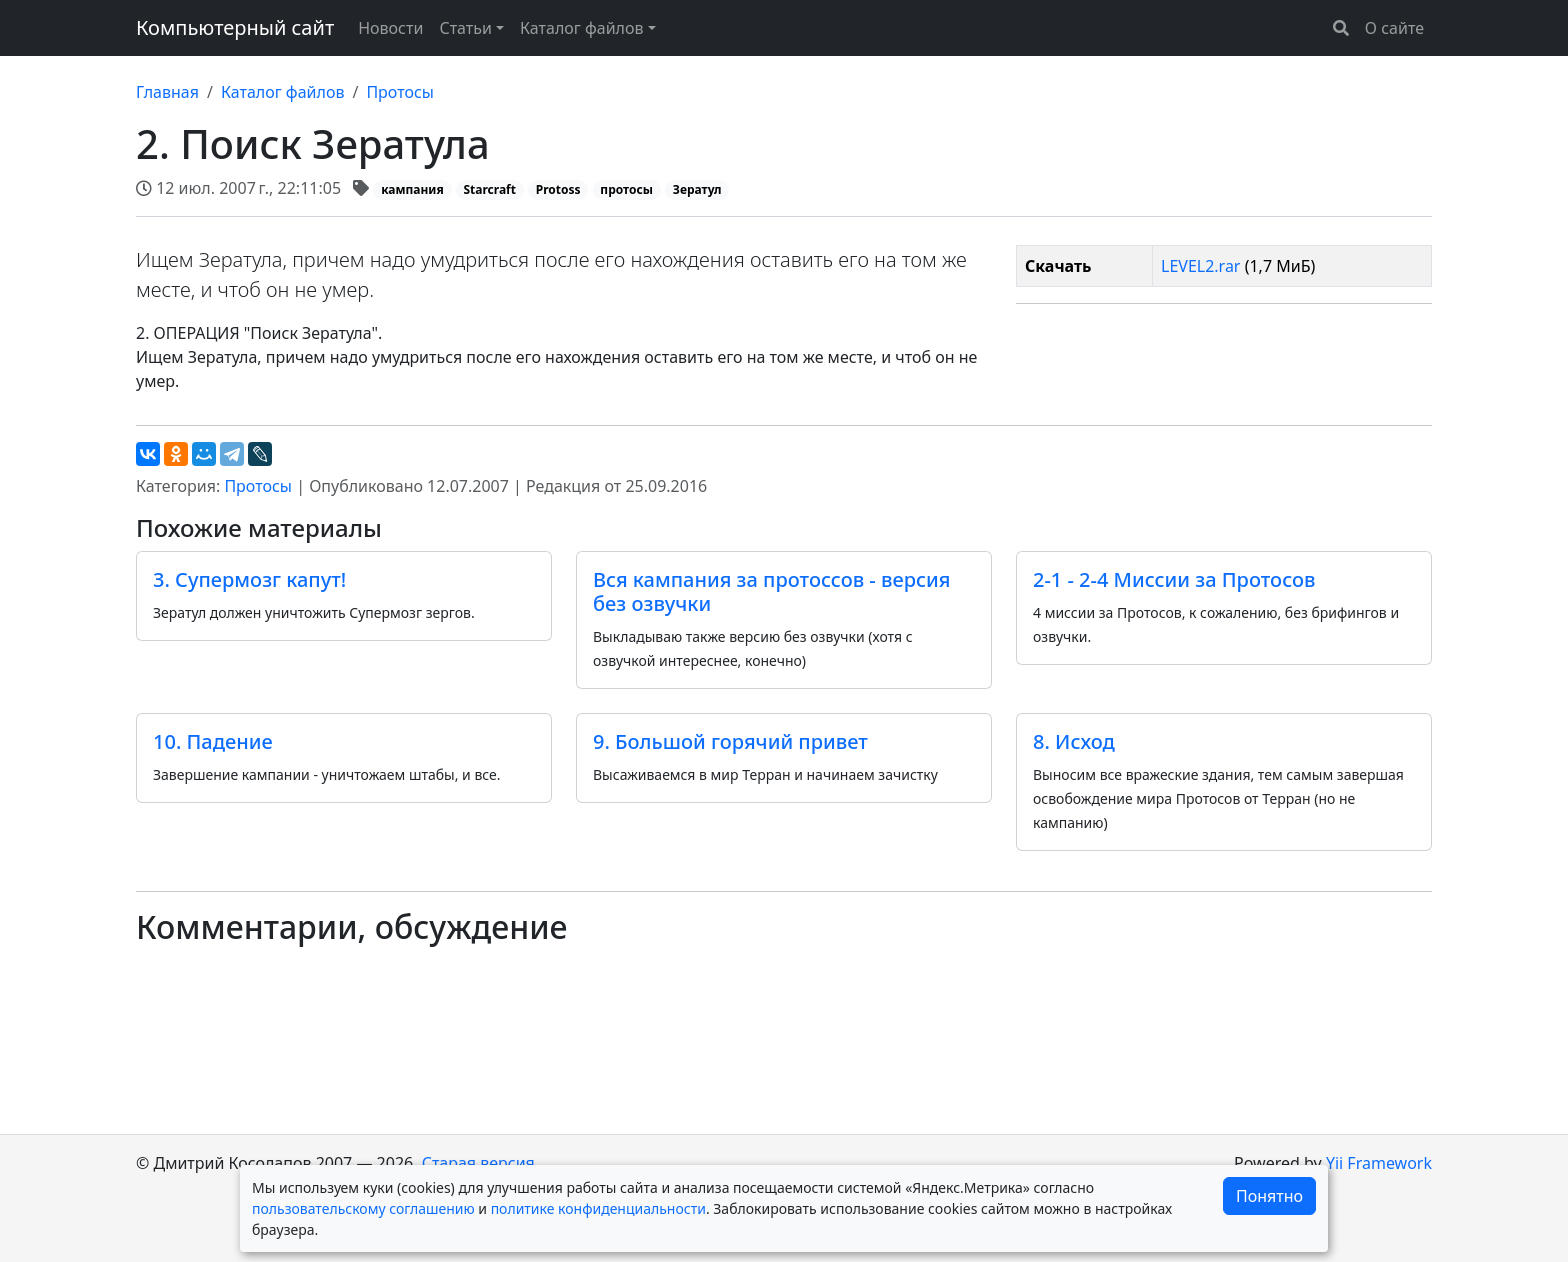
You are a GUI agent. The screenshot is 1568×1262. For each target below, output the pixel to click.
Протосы (400, 92)
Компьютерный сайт (235, 27)
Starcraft (489, 189)
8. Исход (1074, 741)
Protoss (558, 189)
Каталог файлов (283, 92)
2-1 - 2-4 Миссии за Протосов (1174, 579)
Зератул (697, 189)
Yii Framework (1379, 1163)
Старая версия (478, 1163)
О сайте (1394, 28)
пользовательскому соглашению (363, 1208)
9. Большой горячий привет (730, 741)
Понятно (1269, 1196)
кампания (412, 189)
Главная (167, 92)
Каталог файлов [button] (582, 28)
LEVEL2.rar (1200, 266)
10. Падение (213, 741)
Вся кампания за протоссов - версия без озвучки (771, 591)
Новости (390, 28)
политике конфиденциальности (598, 1208)
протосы (626, 189)
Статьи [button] (465, 28)
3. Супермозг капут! (249, 579)
